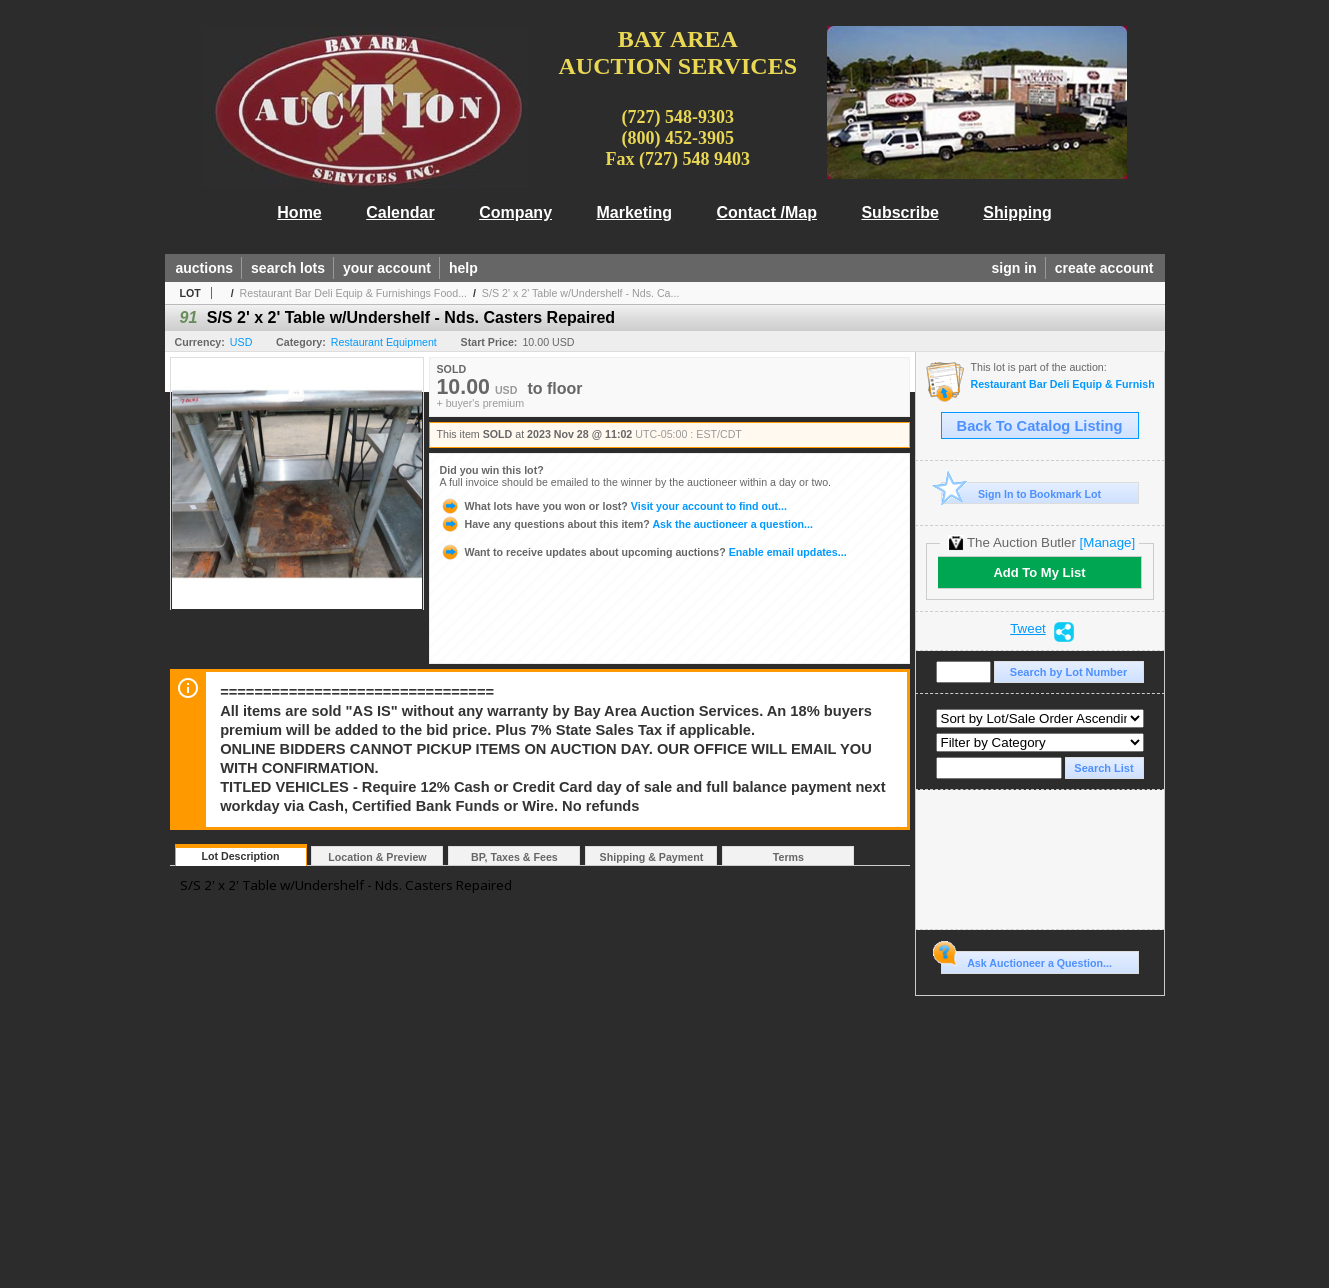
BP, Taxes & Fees (514, 857)
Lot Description (240, 856)
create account (1104, 268)
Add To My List (1039, 572)
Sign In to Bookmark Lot (1021, 493)
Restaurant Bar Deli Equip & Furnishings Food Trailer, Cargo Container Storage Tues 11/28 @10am (1062, 384)
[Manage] (1107, 542)
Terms (788, 857)
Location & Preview (377, 857)
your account (387, 268)
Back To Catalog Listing (1040, 426)
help (463, 268)
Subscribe (899, 212)
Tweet (1028, 629)
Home (299, 212)
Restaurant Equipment (384, 342)
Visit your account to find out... (613, 506)
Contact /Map (767, 212)
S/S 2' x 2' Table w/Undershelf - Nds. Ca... (581, 293)
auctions (205, 268)
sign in (1014, 268)
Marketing (635, 212)
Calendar (400, 212)
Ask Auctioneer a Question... (1026, 960)
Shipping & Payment (652, 857)
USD (241, 342)
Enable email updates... (643, 552)
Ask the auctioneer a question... (626, 524)
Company (515, 212)
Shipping (1017, 212)
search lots (288, 268)
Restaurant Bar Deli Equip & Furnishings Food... (353, 293)
